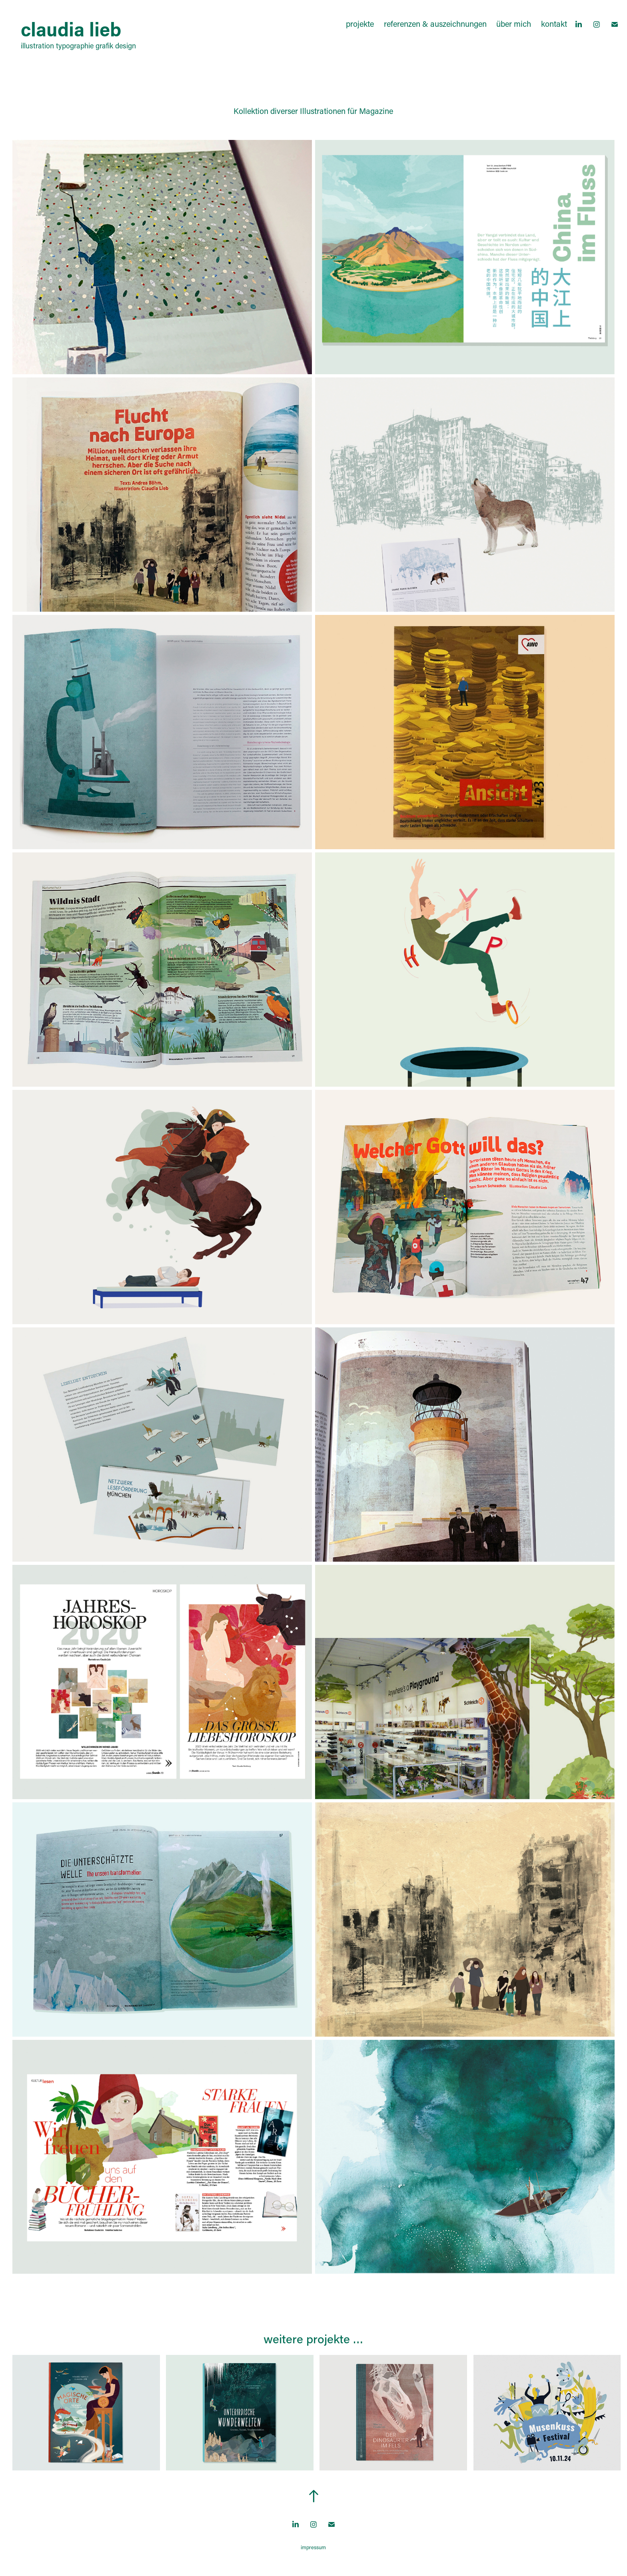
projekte (360, 23)
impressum (313, 2547)
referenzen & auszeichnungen (435, 23)
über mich (513, 23)
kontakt (554, 23)
